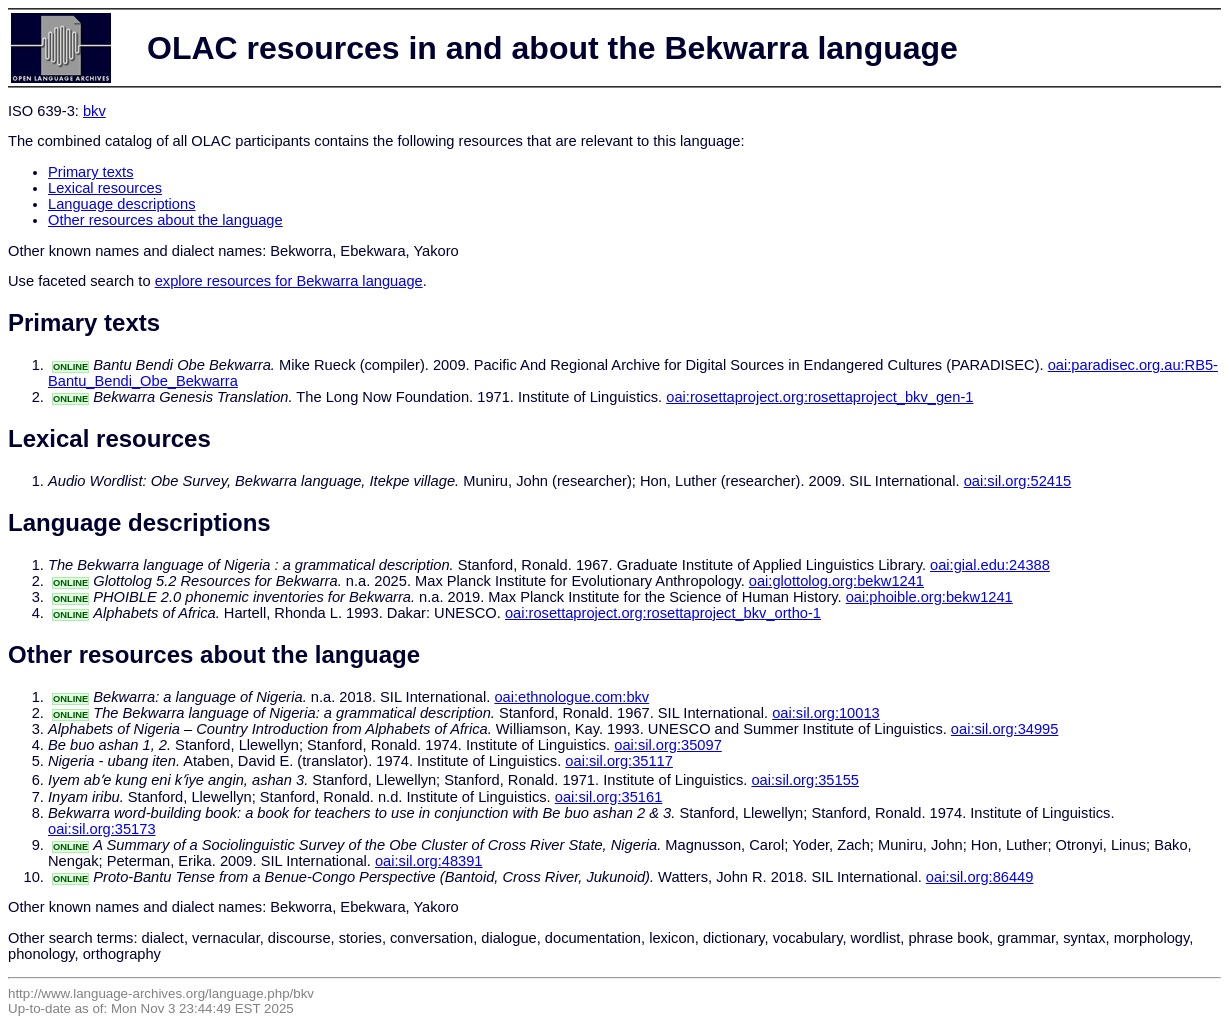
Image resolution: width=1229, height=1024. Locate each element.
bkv (94, 111)
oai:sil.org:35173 (102, 829)
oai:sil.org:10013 (826, 713)
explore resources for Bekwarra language (289, 281)
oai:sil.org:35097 (668, 745)
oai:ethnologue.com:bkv (571, 697)
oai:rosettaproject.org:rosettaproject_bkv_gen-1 (819, 397)
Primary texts (91, 172)
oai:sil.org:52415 (1018, 481)
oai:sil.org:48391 (429, 861)
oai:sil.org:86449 (980, 877)
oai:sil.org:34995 (1005, 729)
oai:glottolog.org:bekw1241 (836, 581)
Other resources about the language (165, 220)
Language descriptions (122, 204)
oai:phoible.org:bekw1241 (929, 597)
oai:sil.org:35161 (609, 797)
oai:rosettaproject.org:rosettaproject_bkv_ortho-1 (663, 613)
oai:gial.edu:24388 (990, 565)
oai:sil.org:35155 (805, 780)
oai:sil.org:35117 (619, 761)
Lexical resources (105, 188)
